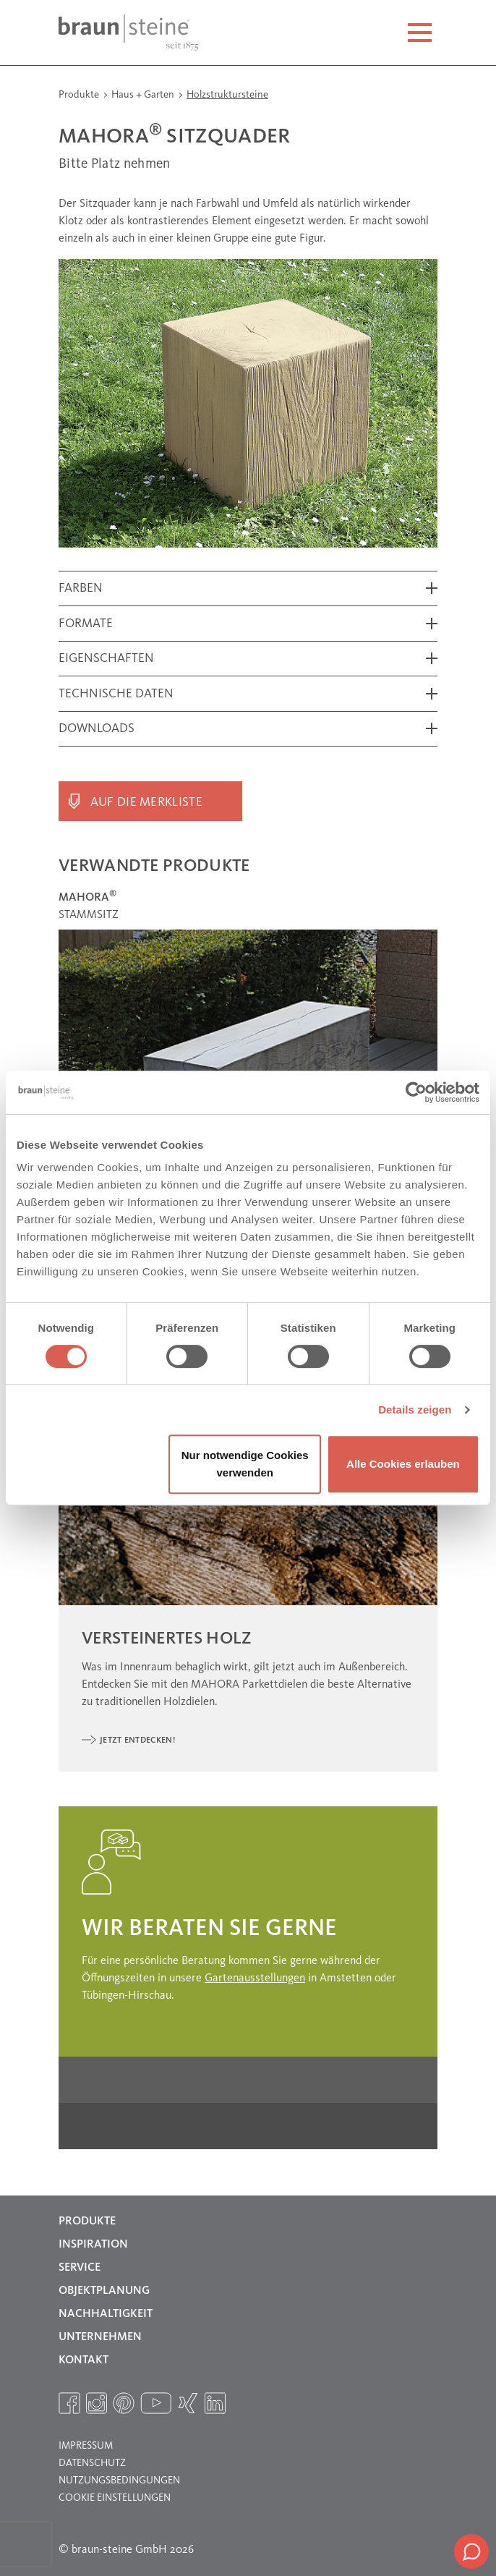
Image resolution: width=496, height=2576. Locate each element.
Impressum (86, 2446)
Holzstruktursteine (227, 95)
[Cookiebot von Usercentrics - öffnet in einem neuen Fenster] (416, 1092)
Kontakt (83, 2360)
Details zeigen (414, 1409)
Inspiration (93, 2244)
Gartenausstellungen (255, 1978)
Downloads (96, 729)
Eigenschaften (106, 658)
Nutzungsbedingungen (119, 2480)
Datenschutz (92, 2463)
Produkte (80, 95)
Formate (86, 624)
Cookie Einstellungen (115, 2498)
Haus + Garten (143, 95)
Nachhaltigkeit (106, 2314)
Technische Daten (116, 694)
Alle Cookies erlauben (403, 1464)
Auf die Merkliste (146, 802)
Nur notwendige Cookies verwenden (245, 1464)
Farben (81, 588)
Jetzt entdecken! (137, 1740)
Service (80, 2268)
